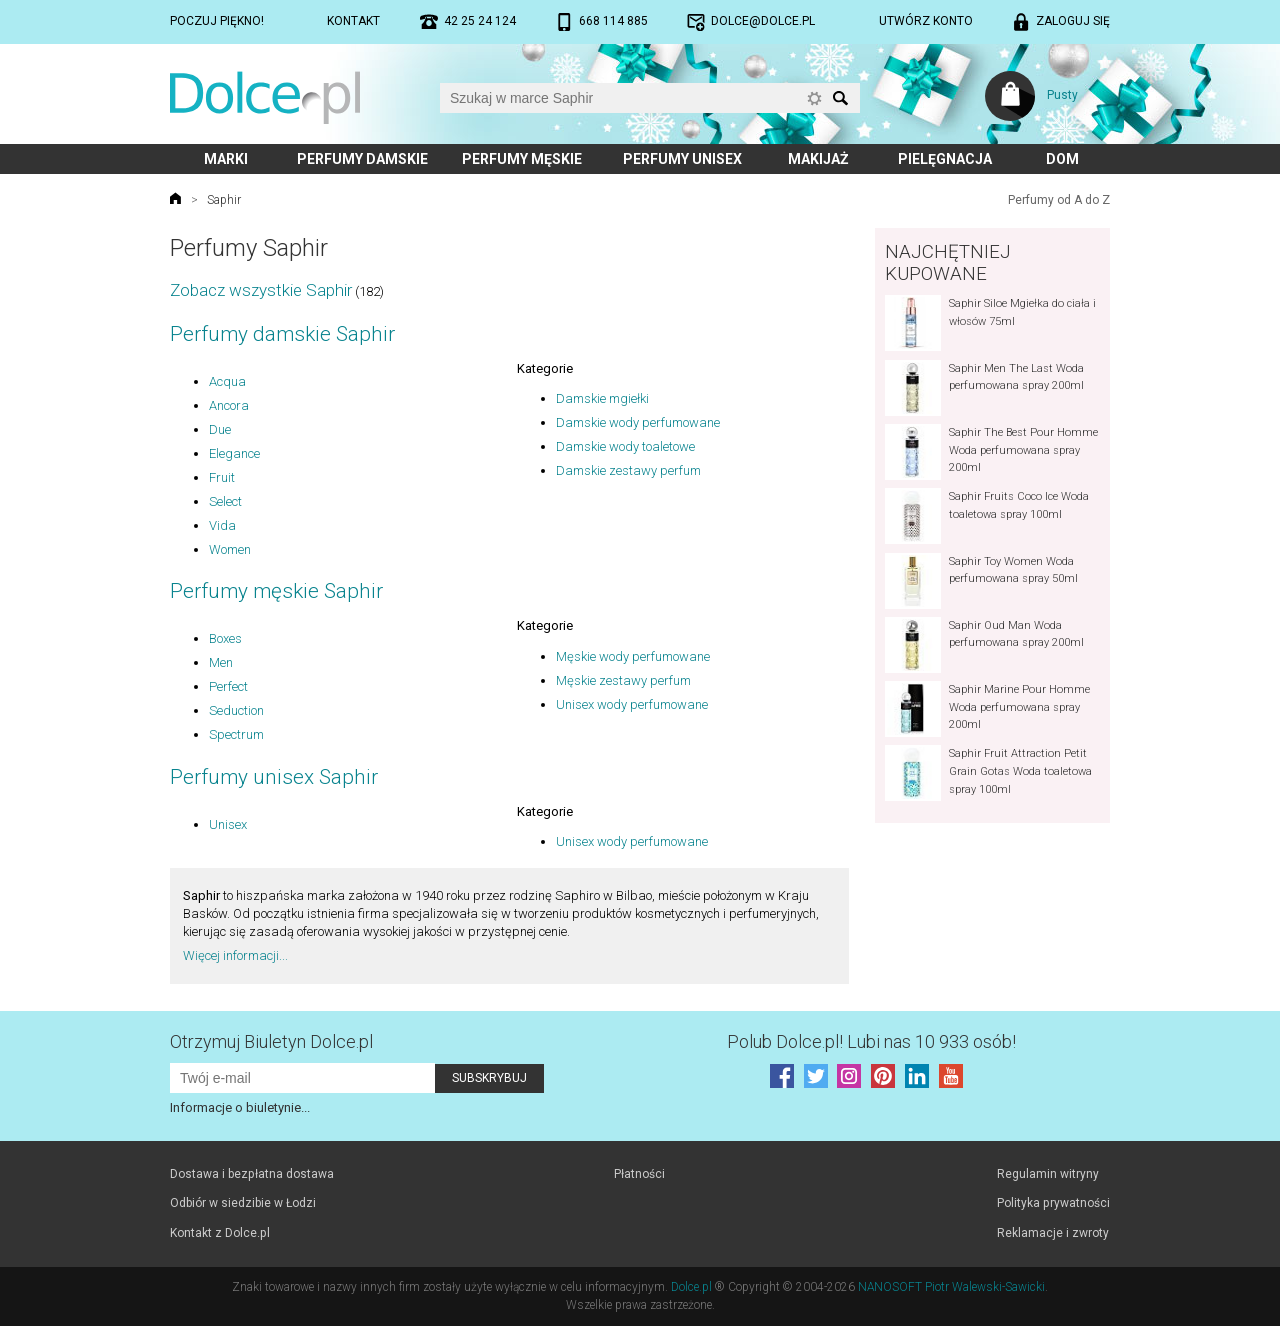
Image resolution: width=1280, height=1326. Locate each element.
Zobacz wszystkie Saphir (261, 290)
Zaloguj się (1073, 21)
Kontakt (353, 21)
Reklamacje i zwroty (1053, 1233)
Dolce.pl (691, 1287)
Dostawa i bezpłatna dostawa (252, 1174)
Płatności (639, 1174)
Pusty (1062, 95)
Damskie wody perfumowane (638, 422)
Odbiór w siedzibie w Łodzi (243, 1203)
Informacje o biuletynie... (240, 1107)
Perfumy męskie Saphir (276, 591)
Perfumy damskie (362, 159)
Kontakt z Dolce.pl (220, 1233)
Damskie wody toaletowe (625, 446)
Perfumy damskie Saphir (282, 334)
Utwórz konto (926, 21)
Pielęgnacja (945, 159)
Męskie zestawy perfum (623, 680)
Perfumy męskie (522, 159)
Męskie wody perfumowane (633, 656)
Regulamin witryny (1048, 1174)
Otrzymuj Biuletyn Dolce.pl (271, 1041)
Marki (226, 159)
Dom (1062, 159)
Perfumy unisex (682, 159)
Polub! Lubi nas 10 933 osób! (871, 1041)
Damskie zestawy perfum (628, 470)
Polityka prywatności (1053, 1203)
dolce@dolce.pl (763, 21)
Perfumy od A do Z (1059, 200)
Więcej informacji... (235, 955)
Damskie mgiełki (602, 398)
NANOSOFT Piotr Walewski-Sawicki (951, 1287)
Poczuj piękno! (217, 21)
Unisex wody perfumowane (632, 704)
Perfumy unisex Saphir (274, 777)
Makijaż (818, 159)
